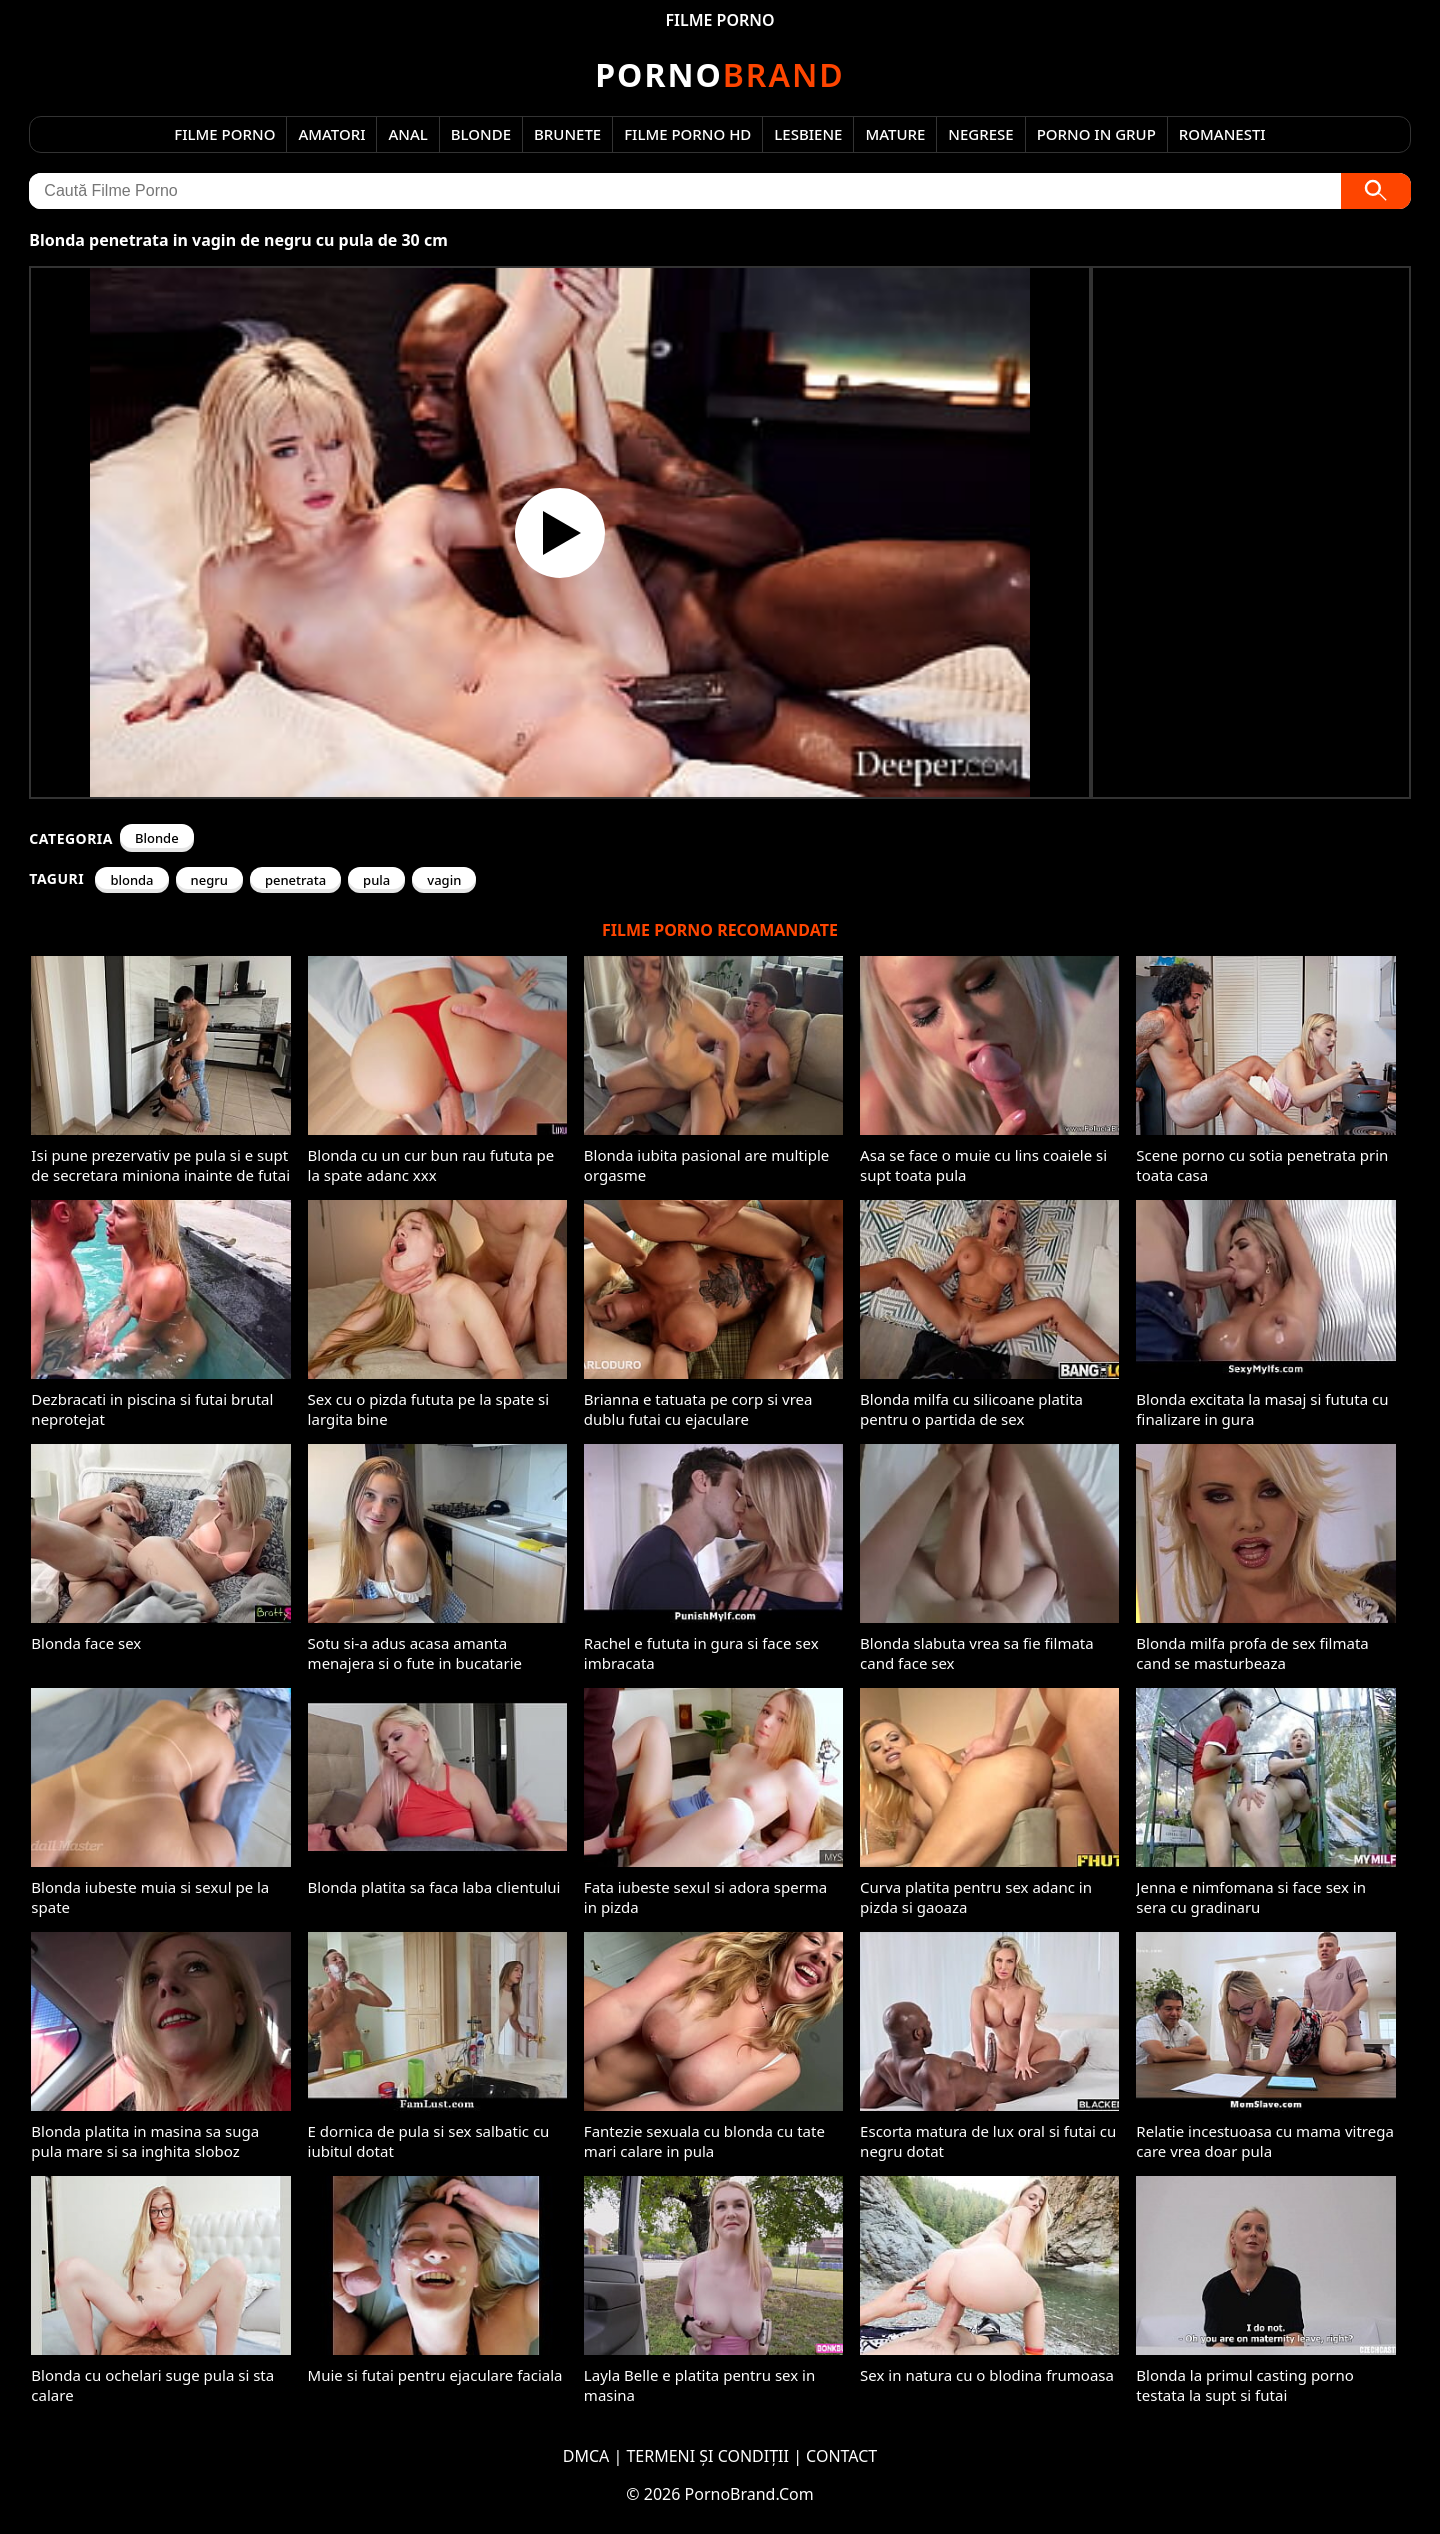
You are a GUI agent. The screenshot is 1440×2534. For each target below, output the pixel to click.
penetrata (295, 880)
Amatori (331, 134)
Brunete (567, 134)
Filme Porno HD (687, 134)
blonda (131, 880)
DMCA (586, 2456)
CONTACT (841, 2456)
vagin (444, 880)
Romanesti (1222, 134)
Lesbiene (808, 134)
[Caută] (1376, 191)
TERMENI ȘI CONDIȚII (707, 2456)
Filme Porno (224, 134)
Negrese (980, 134)
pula (376, 880)
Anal (407, 134)
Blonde (481, 134)
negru (209, 880)
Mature (895, 134)
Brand (719, 74)
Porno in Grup (1096, 134)
